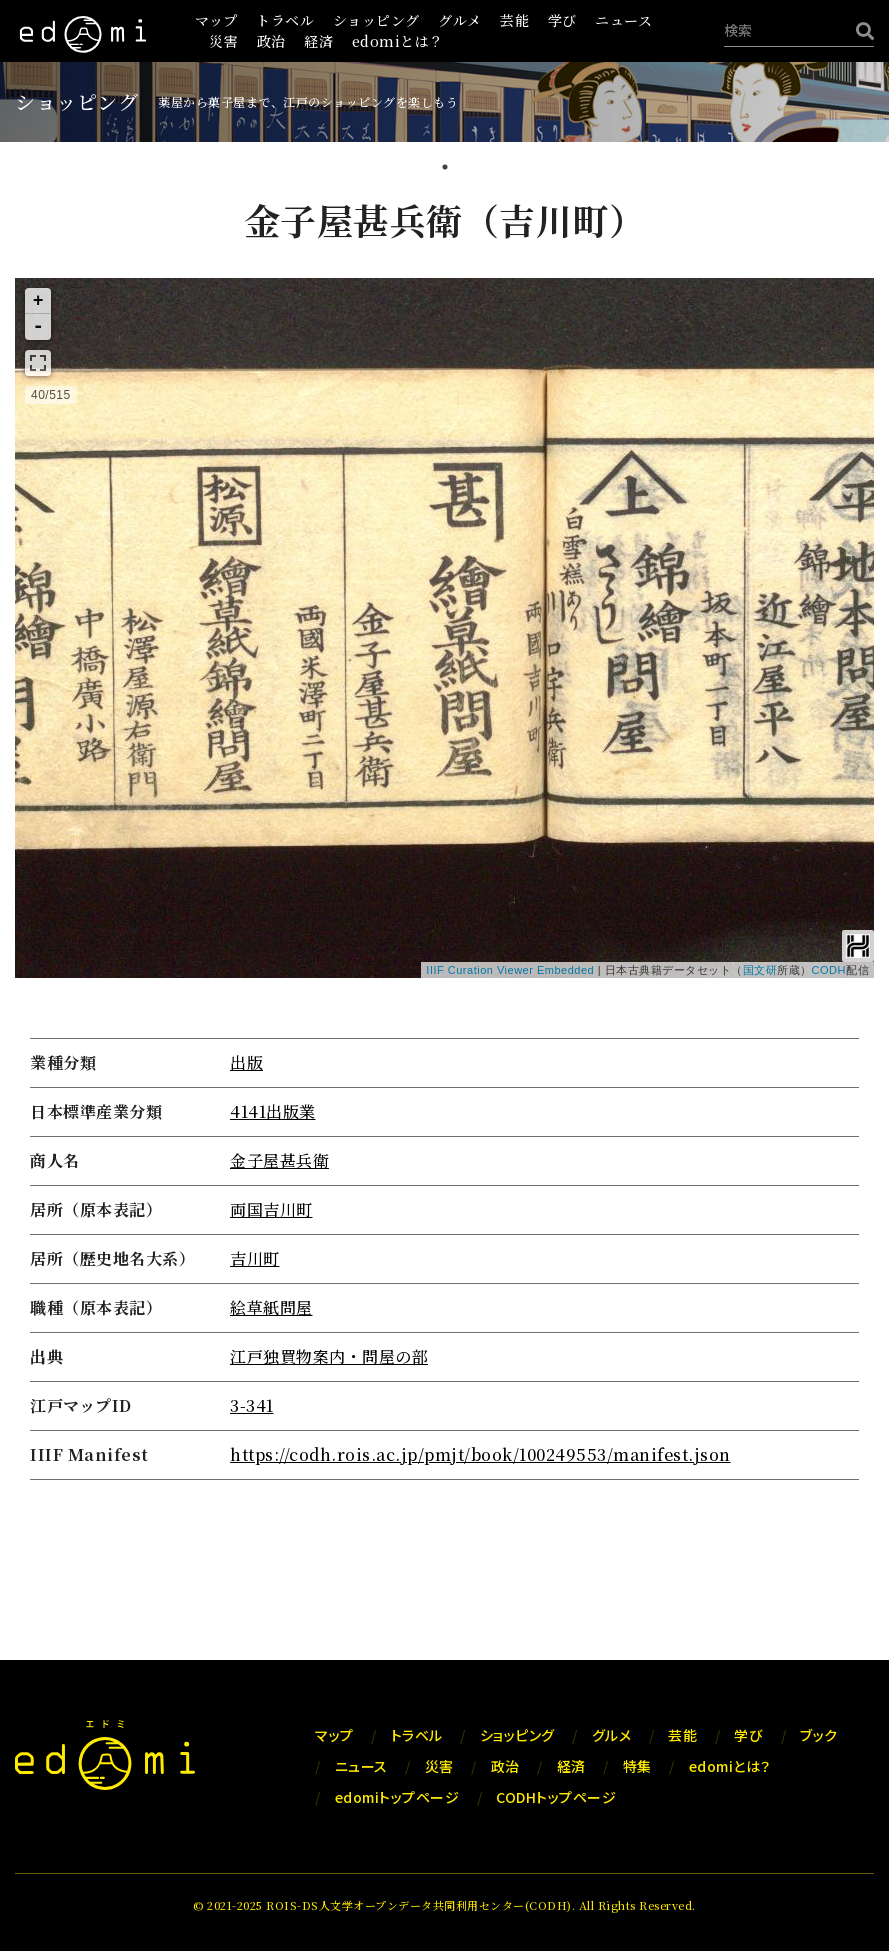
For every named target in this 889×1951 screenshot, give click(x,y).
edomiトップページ (397, 1797)
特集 (637, 1766)
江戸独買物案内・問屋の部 (329, 1356)
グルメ (460, 20)
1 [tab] (445, 169)
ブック (819, 1735)
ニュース (623, 20)
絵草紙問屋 (271, 1307)
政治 (271, 41)
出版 (246, 1062)
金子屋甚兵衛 (279, 1160)
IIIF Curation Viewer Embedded (510, 970)
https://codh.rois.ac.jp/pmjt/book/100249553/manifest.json (480, 1454)
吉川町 (255, 1258)
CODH (829, 970)
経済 (318, 41)
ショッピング (376, 20)
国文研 (760, 970)
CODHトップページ (556, 1797)
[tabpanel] (444, 841)
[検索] (860, 30)
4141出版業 (273, 1111)
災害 (223, 41)
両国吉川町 (271, 1209)
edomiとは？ (398, 41)
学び (562, 20)
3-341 (252, 1405)
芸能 (514, 20)
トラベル (285, 20)
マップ (216, 20)
